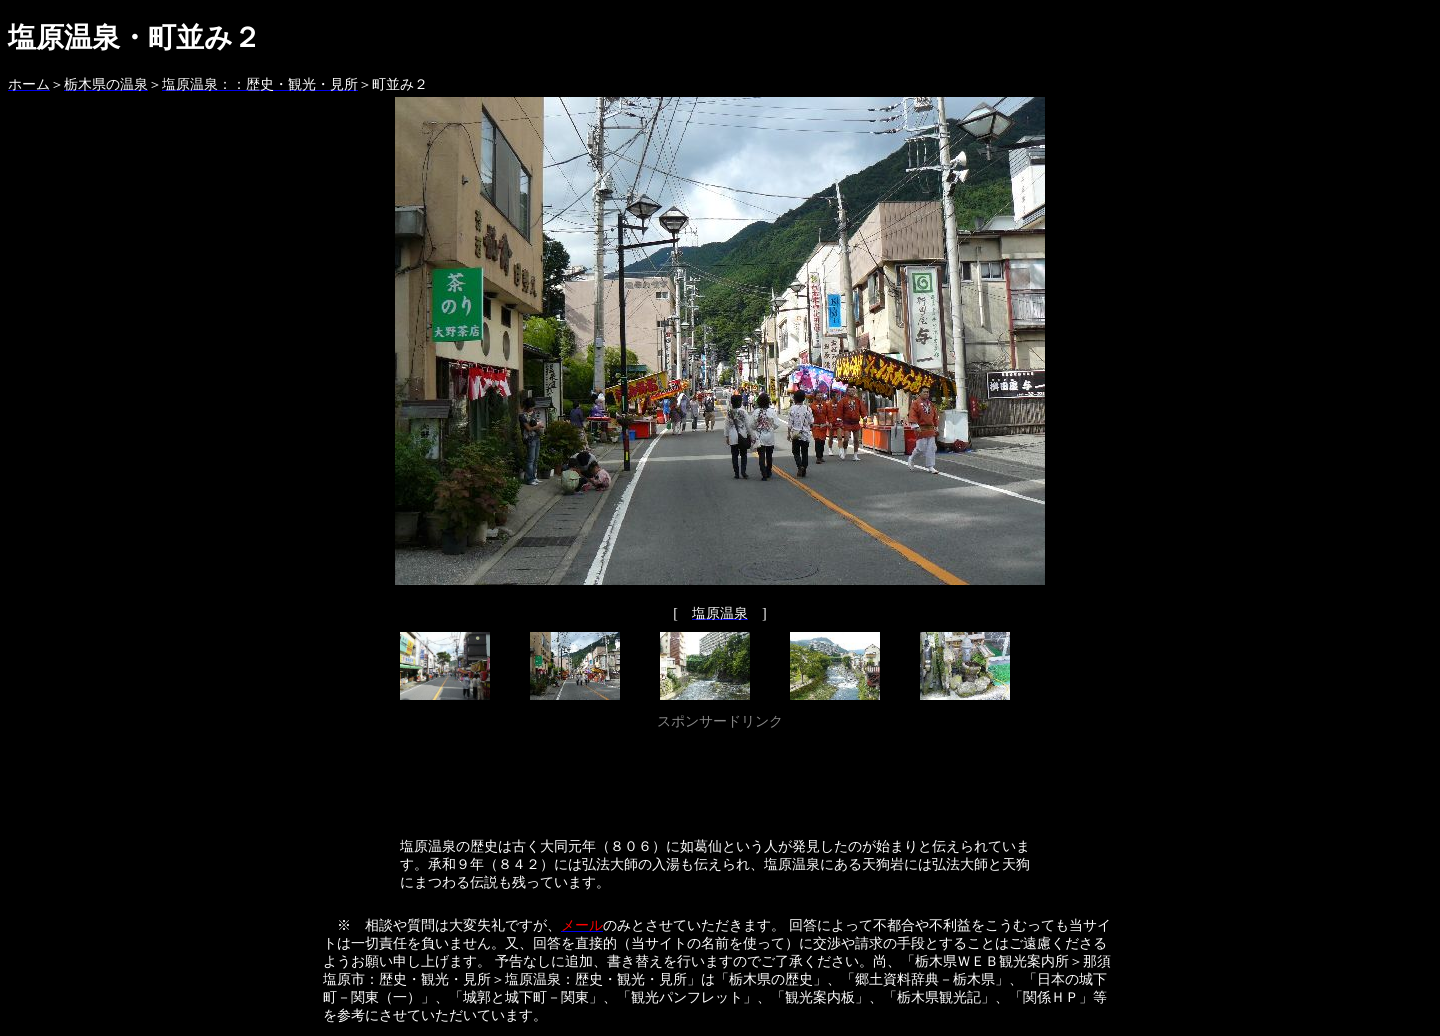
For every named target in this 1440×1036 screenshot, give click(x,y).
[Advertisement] (720, 780)
